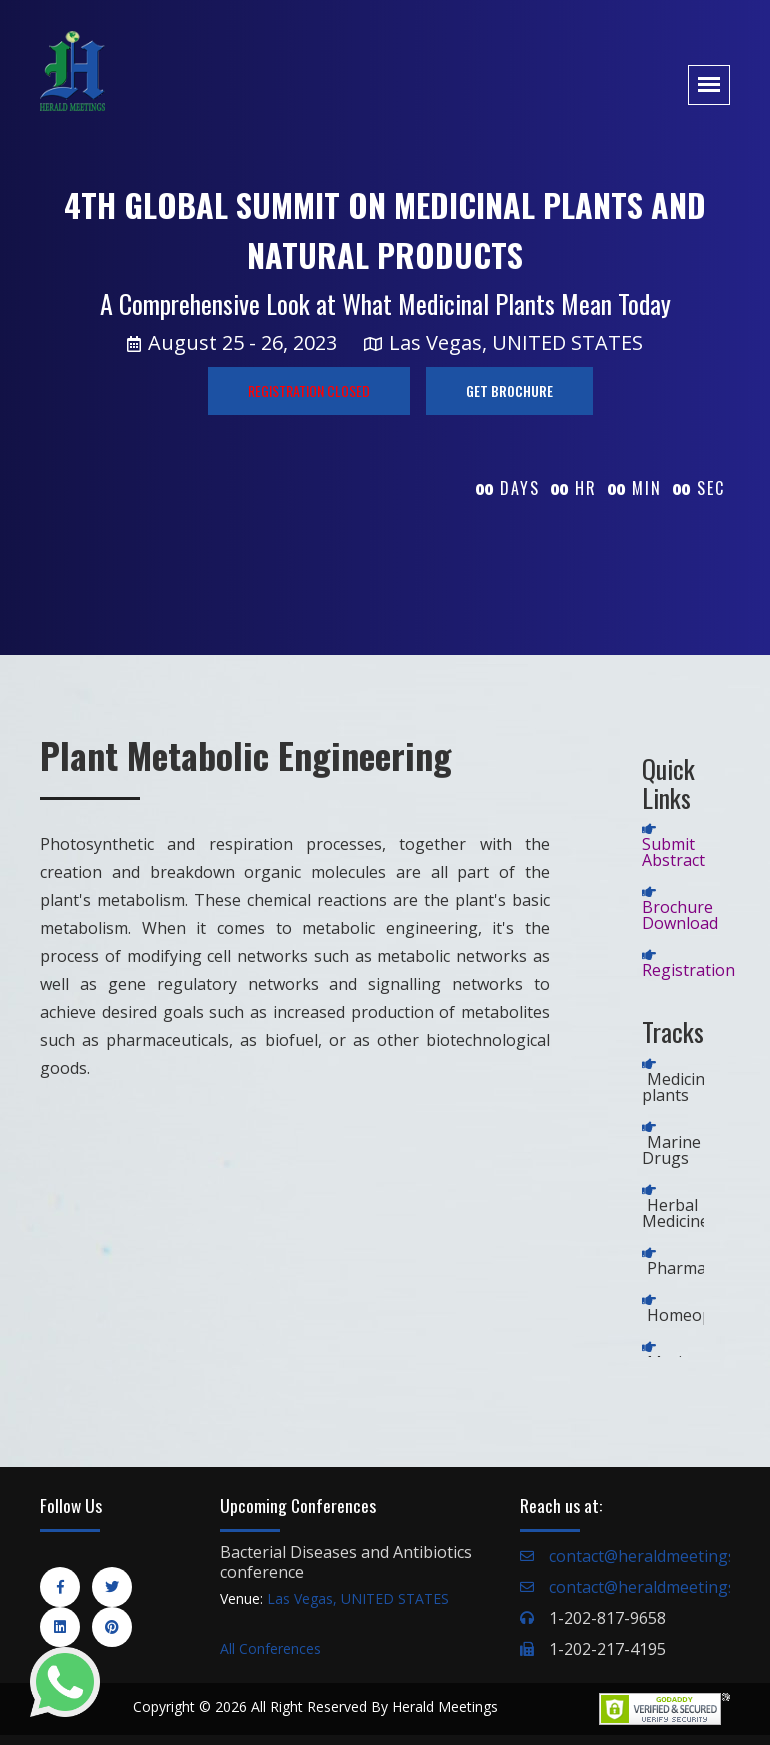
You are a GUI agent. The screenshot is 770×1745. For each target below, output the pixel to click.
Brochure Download (680, 915)
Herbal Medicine (675, 1213)
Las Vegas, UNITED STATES (358, 1598)
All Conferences (270, 1648)
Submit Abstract (673, 852)
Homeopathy (696, 1315)
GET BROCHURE (509, 390)
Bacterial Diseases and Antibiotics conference (346, 1562)
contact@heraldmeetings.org (657, 1556)
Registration (688, 970)
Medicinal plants (680, 1087)
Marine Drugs (671, 1150)
